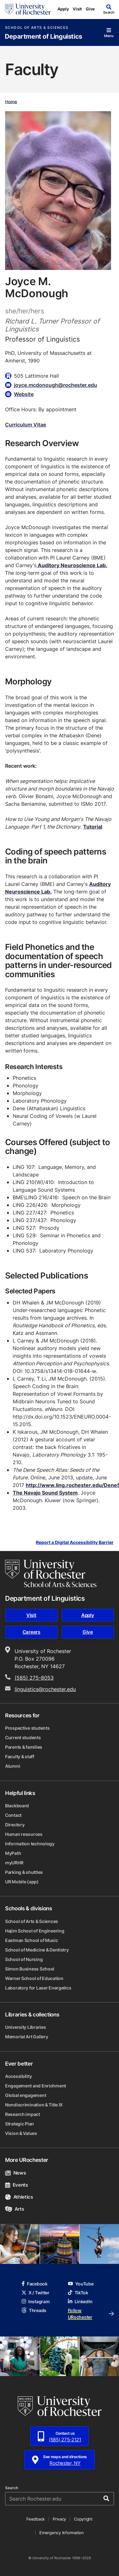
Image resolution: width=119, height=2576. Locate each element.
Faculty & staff (19, 1756)
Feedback (35, 2519)
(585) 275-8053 (34, 1677)
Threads (34, 2310)
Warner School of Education (34, 1978)
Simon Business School (29, 1969)
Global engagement (25, 2095)
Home (11, 101)
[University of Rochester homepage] (28, 9)
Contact (13, 1815)
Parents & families (23, 1747)
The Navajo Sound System (45, 1492)
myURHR (14, 1863)
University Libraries (25, 2027)
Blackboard (17, 1806)
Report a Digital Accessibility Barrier (75, 1542)
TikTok (78, 2293)
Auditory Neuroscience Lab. (71, 565)
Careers (31, 1632)
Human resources (24, 1834)
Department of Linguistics (43, 37)
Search (11, 2488)
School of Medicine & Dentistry (37, 1950)
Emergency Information (61, 2532)
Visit (77, 9)
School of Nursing (24, 1959)
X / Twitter (36, 2293)
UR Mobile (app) (22, 1882)
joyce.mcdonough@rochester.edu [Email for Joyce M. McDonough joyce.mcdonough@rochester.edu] (55, 384)
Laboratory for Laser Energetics (38, 1988)
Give (90, 9)
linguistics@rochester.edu (45, 1689)
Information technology (30, 1844)
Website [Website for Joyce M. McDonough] (24, 394)
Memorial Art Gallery (26, 2037)
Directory (14, 1825)
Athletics (19, 2197)
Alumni (12, 1766)
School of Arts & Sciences (36, 27)
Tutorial (92, 826)
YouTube (81, 2284)
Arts (14, 2209)
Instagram (36, 2301)
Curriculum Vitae (25, 424)
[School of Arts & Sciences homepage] (50, 1573)
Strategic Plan (19, 2124)
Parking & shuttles (24, 1872)
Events (16, 2185)
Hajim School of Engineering (34, 1931)
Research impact (22, 2114)
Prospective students (27, 1728)
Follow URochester (91, 2313)
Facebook (35, 2284)
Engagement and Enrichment (35, 2086)
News (15, 2172)
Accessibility (18, 2076)
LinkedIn (80, 2301)
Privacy (59, 2519)
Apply (63, 9)
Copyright (83, 2519)
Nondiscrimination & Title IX (34, 2105)
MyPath (13, 1853)
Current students (23, 1737)
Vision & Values (21, 2133)
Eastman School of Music (31, 1940)
